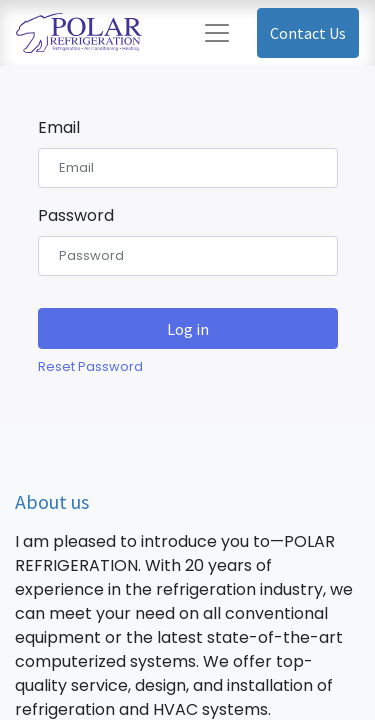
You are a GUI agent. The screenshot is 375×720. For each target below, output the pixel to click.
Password (76, 215)
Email (59, 127)
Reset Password (90, 366)
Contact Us (308, 33)
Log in (188, 329)
